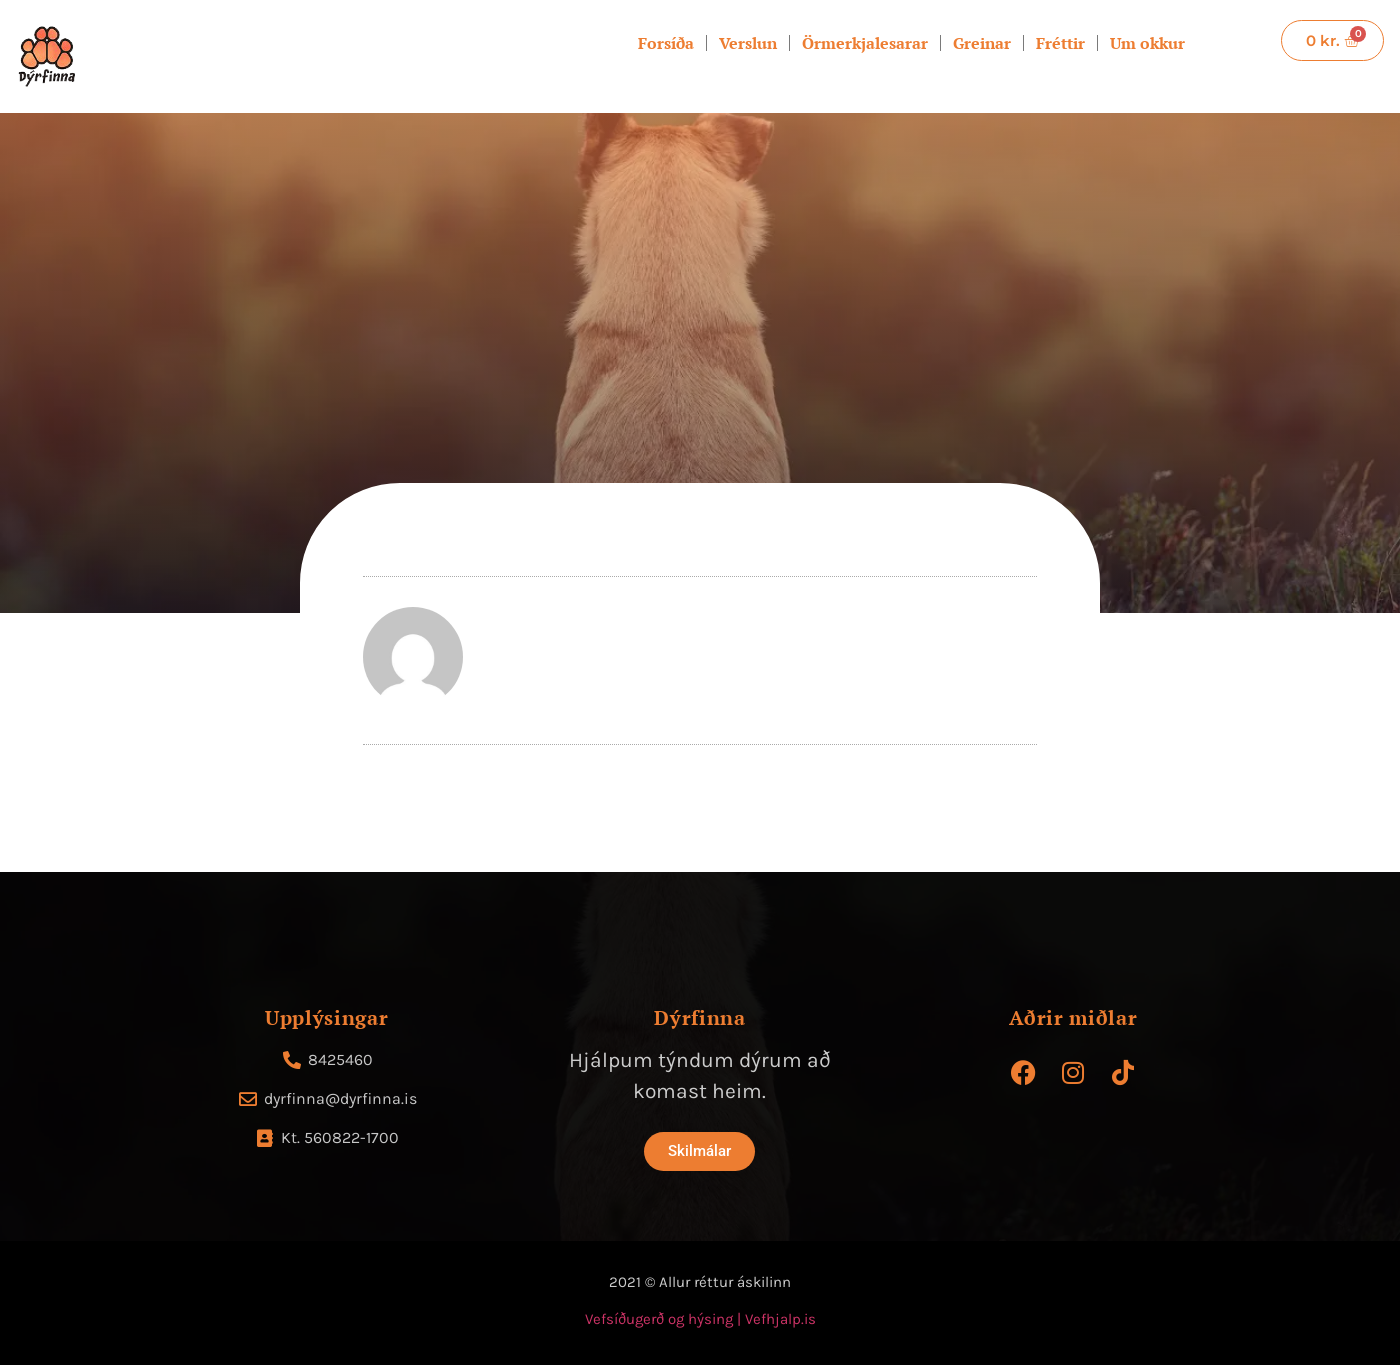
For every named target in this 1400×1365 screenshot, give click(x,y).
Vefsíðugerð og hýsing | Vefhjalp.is (700, 1319)
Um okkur (1147, 43)
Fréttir (1060, 43)
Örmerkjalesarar (865, 43)
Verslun (748, 43)
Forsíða (666, 43)
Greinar (982, 43)
